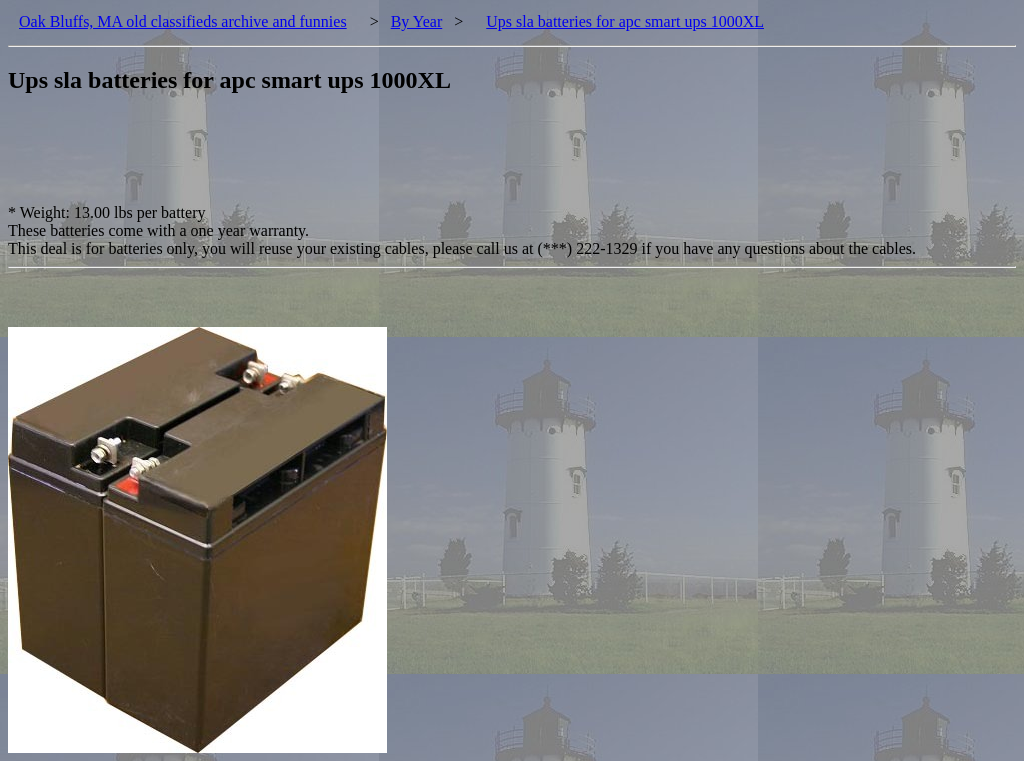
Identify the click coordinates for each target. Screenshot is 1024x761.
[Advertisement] (372, 159)
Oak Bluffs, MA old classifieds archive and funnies (183, 21)
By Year (417, 21)
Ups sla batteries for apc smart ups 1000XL (625, 21)
